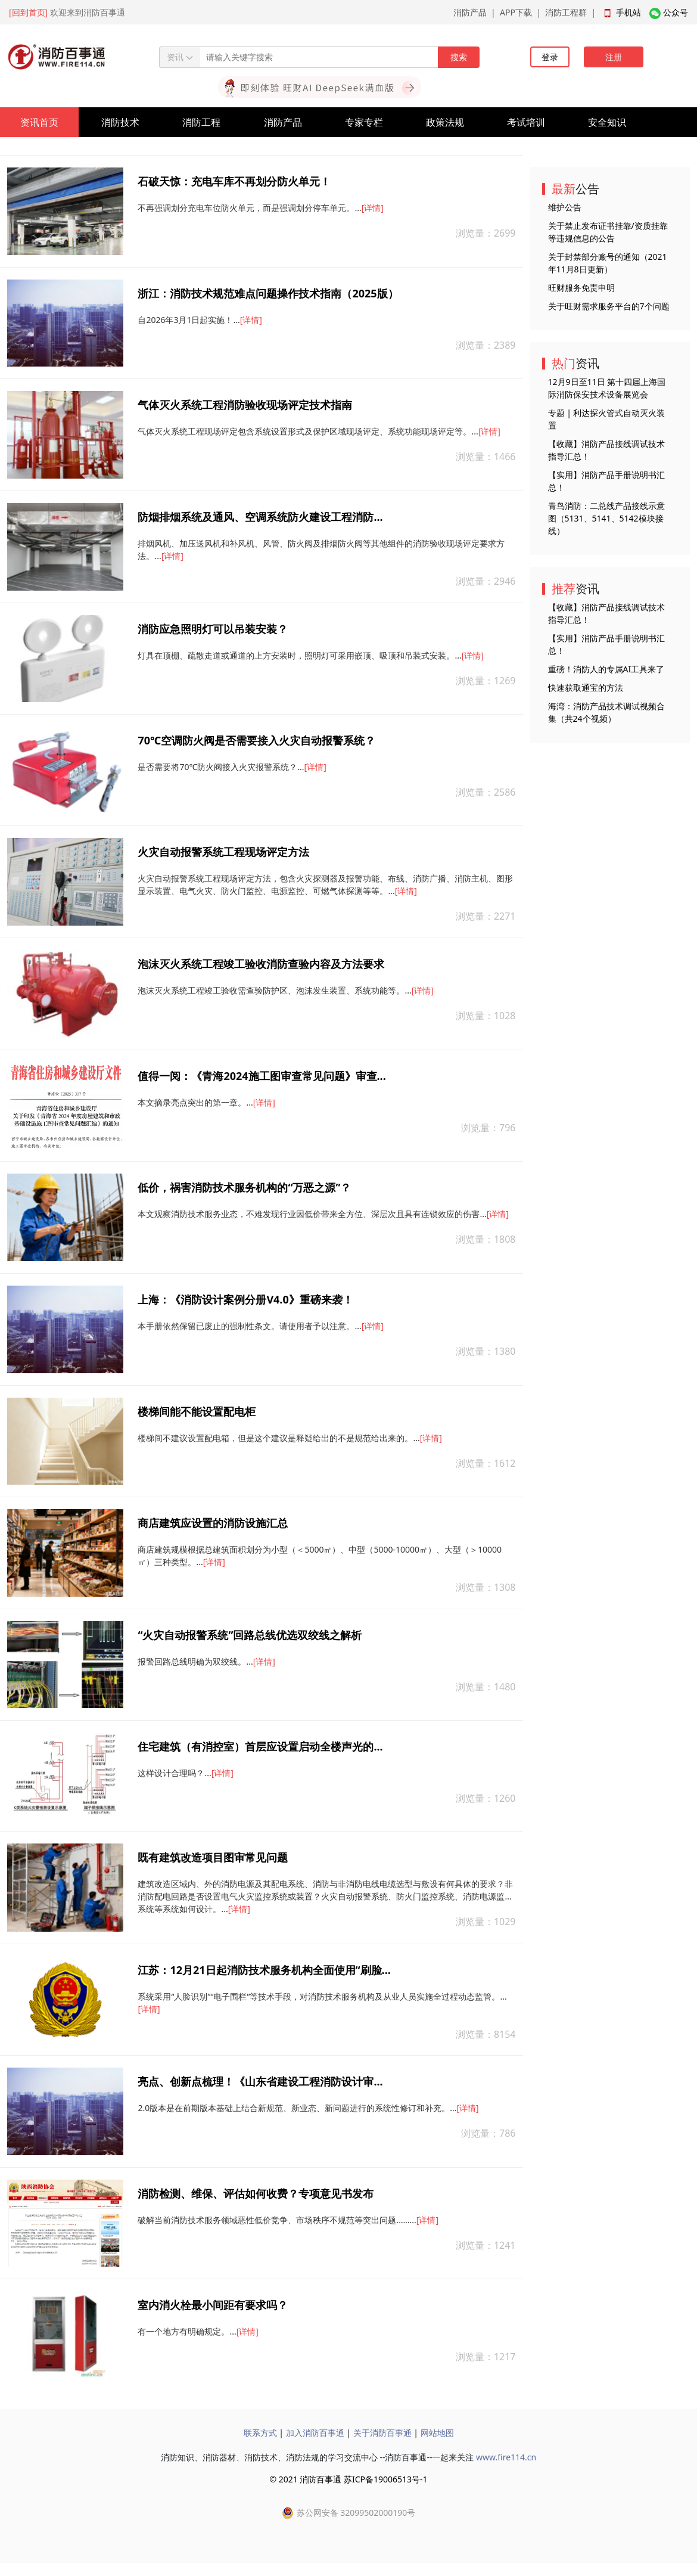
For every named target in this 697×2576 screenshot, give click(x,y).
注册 (613, 57)
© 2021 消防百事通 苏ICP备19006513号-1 (348, 2479)
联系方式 (260, 2432)
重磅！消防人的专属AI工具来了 (606, 669)
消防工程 (201, 122)
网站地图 (437, 2432)
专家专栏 (364, 122)
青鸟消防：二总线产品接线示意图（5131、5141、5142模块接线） (606, 518)
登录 (550, 57)
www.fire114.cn (506, 2457)
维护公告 (564, 207)
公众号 (675, 12)
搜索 (458, 57)
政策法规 (445, 122)
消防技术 (120, 122)
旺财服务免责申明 (581, 287)
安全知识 (607, 122)
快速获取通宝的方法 (585, 687)
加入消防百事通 (315, 2432)
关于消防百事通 (382, 2432)
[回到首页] (28, 12)
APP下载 (516, 12)
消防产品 (470, 12)
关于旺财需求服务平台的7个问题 (609, 306)
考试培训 (526, 122)
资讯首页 (39, 122)
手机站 (628, 12)
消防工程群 (566, 12)
